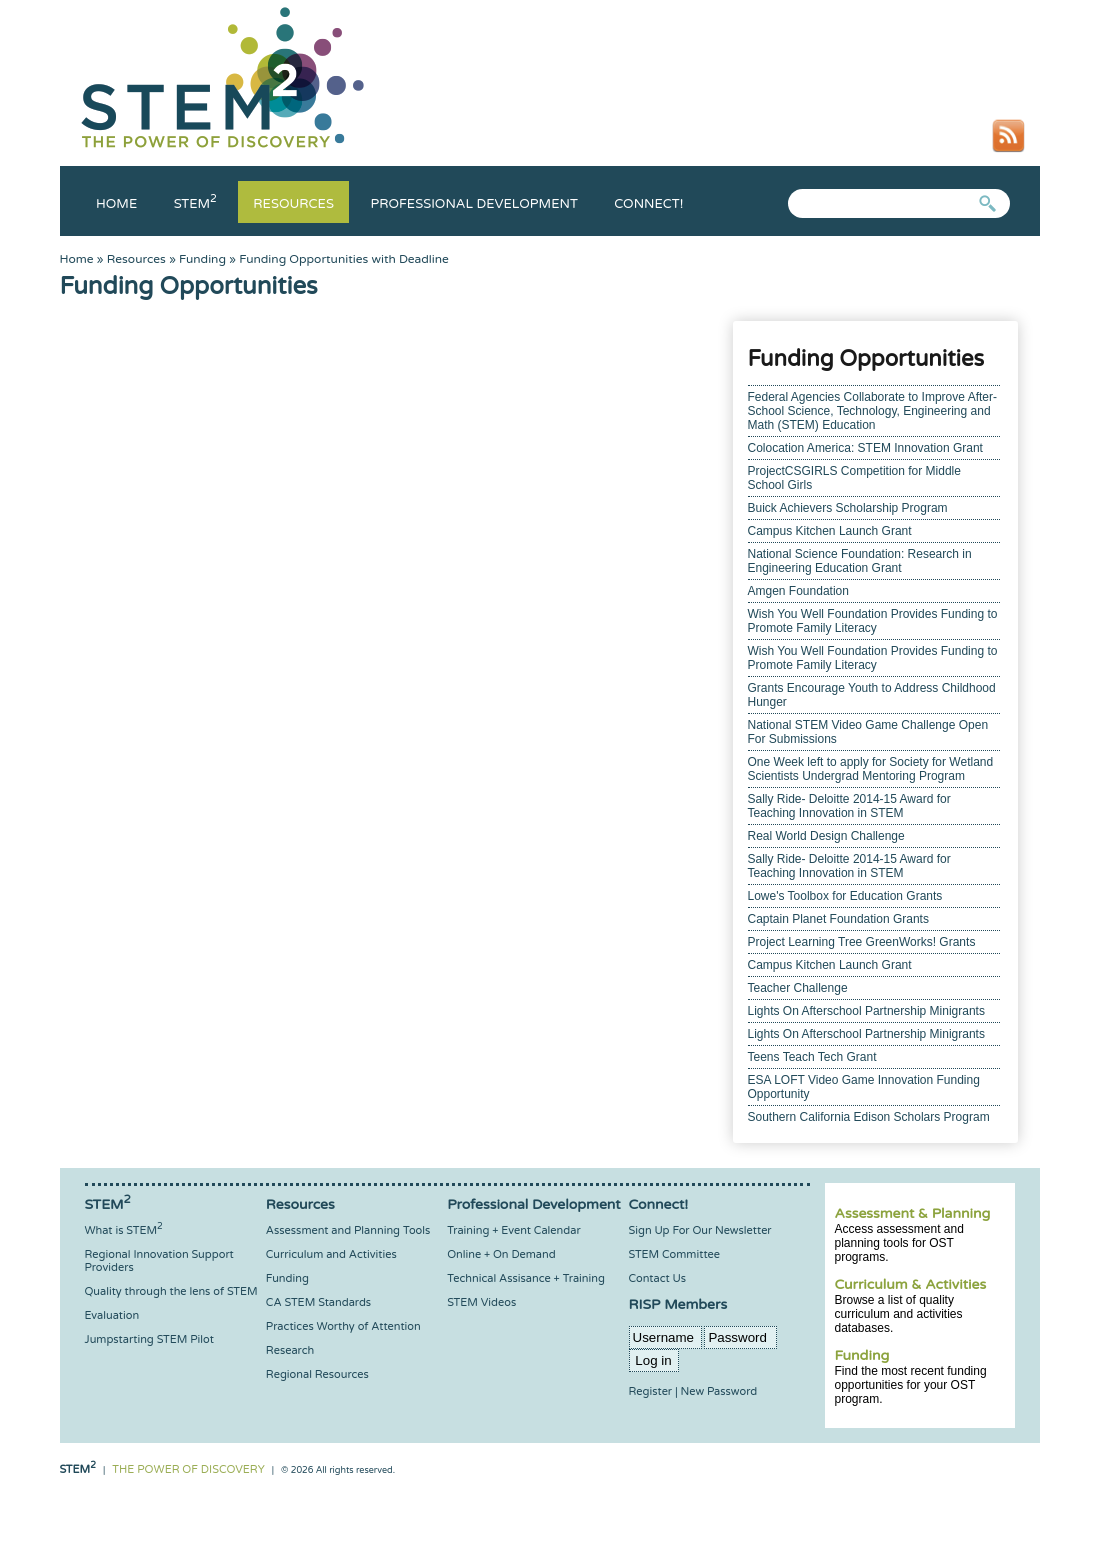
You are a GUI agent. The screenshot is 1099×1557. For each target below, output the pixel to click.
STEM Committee (674, 1254)
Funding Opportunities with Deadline (344, 259)
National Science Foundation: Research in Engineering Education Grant (860, 561)
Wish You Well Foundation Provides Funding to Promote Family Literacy (873, 621)
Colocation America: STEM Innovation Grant (865, 448)
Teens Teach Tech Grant (812, 1057)
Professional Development (473, 204)
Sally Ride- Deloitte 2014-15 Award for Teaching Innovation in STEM (849, 806)
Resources (293, 204)
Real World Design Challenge (826, 836)
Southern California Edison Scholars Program (869, 1117)
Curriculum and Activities (331, 1254)
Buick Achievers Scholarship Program (848, 508)
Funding (202, 259)
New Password (719, 1391)
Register (651, 1391)
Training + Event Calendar (513, 1230)
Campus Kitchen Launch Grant (830, 531)
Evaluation (112, 1315)
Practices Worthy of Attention (343, 1326)
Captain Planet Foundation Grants (838, 919)
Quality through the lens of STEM (171, 1291)
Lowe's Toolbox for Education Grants (845, 896)
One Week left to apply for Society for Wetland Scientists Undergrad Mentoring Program (871, 769)
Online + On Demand (501, 1254)
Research (290, 1350)
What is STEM (124, 1230)
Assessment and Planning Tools (348, 1230)
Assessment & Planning (913, 1213)
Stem (195, 204)
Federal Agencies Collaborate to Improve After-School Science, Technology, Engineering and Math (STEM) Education (872, 411)
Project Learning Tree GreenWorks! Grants (862, 942)
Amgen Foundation (798, 591)
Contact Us (657, 1278)
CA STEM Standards (318, 1302)
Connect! (648, 204)
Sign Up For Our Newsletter (700, 1230)
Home (116, 204)
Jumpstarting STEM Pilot (149, 1339)
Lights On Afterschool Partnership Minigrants (866, 1011)
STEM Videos (481, 1302)
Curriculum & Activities (911, 1284)
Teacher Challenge (798, 988)
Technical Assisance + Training (526, 1278)
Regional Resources (317, 1374)
